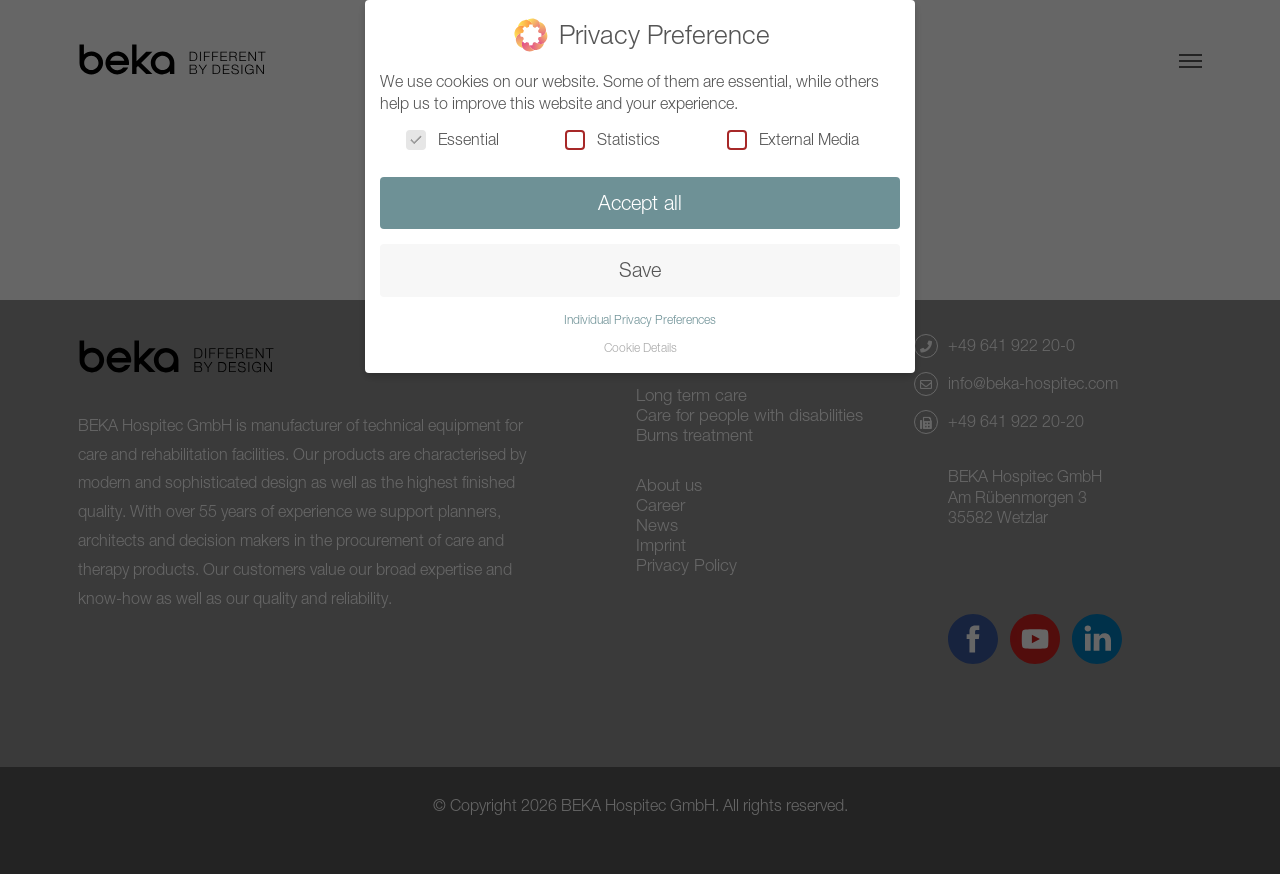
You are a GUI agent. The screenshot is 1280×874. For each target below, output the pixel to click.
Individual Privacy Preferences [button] (640, 319)
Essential (452, 139)
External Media (793, 139)
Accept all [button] (640, 202)
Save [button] (640, 269)
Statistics (612, 139)
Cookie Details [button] (640, 347)
